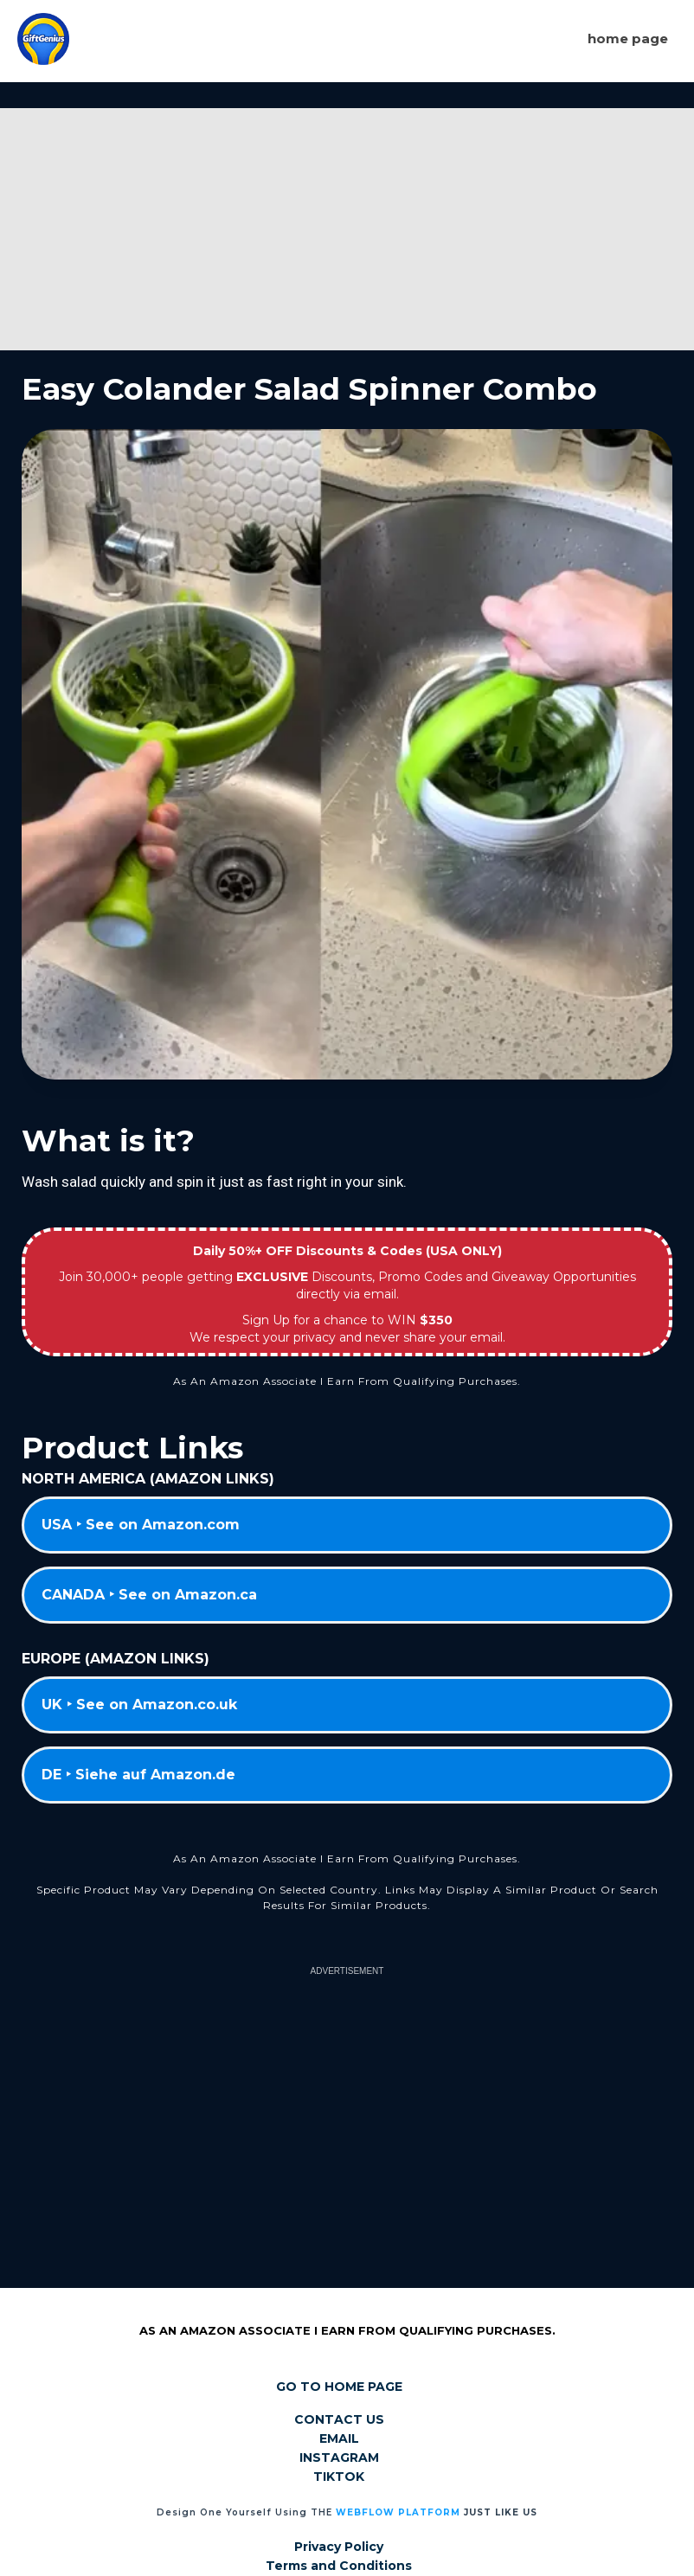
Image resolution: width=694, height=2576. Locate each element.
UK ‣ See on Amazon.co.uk (139, 1704)
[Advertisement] (347, 229)
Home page (628, 38)
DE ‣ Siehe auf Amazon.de (138, 1774)
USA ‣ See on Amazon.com (141, 1524)
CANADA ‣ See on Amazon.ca (149, 1594)
